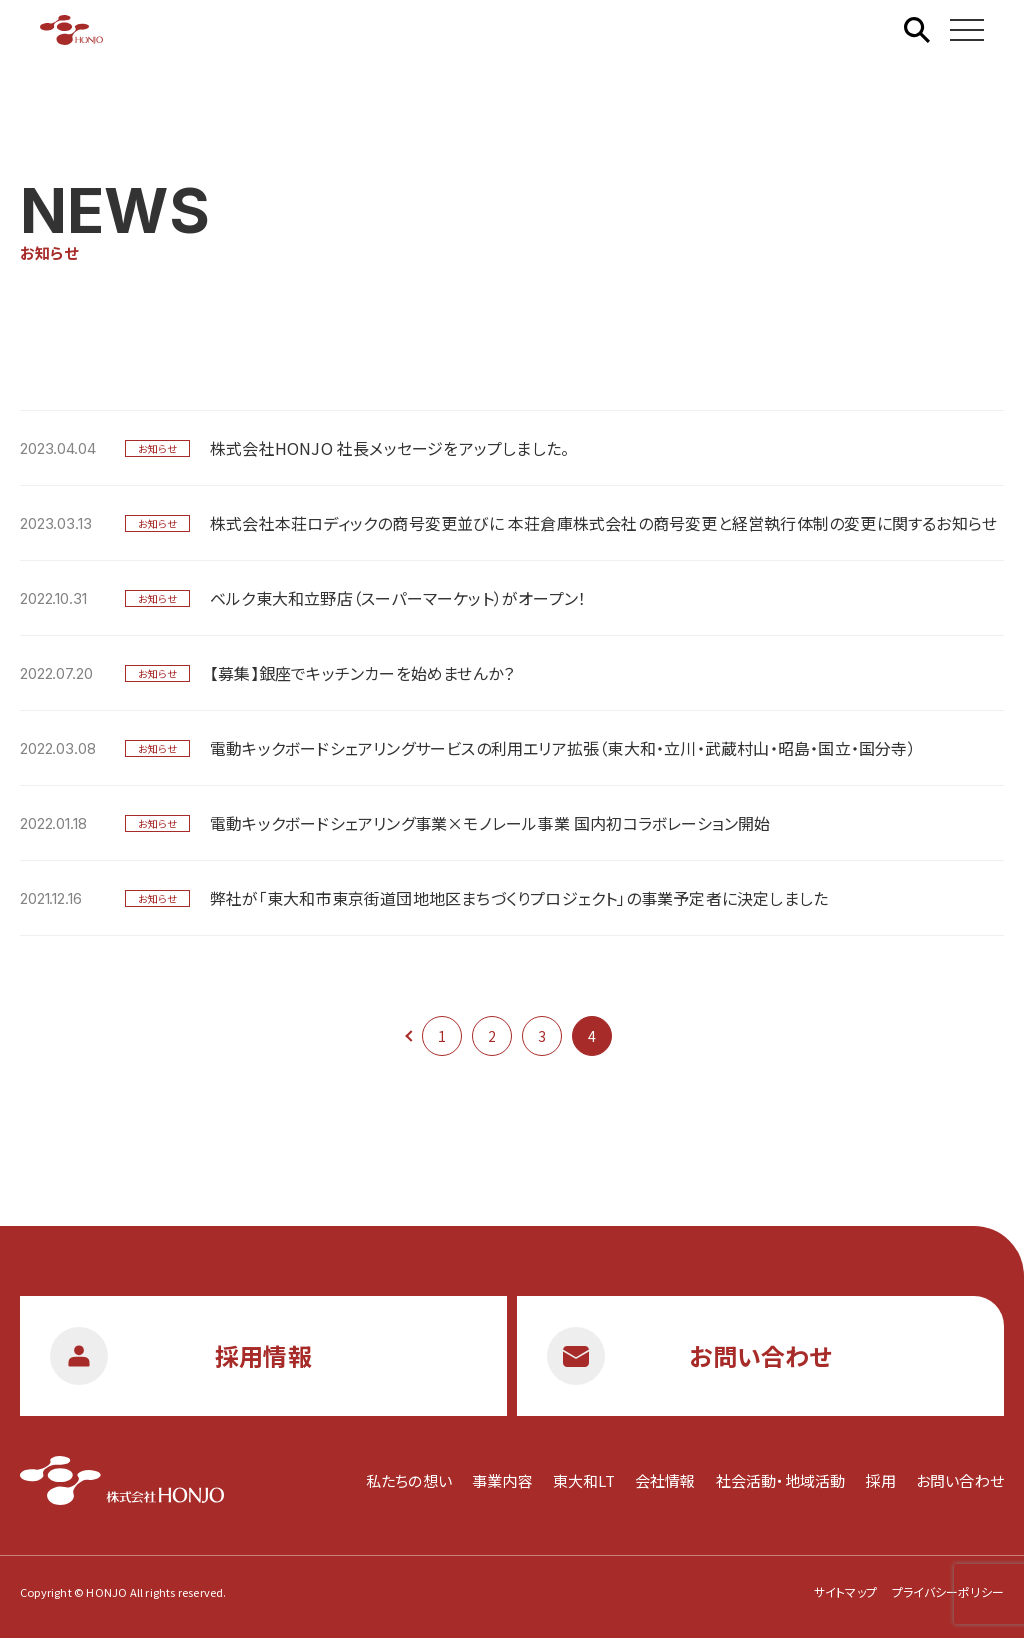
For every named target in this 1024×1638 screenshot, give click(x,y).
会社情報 (665, 1480)
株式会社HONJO (71, 30)
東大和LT (584, 1480)
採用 (880, 1480)
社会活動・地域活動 (781, 1480)
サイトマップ (845, 1591)
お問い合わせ (960, 1480)
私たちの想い (409, 1480)
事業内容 (502, 1480)
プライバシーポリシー (948, 1591)
